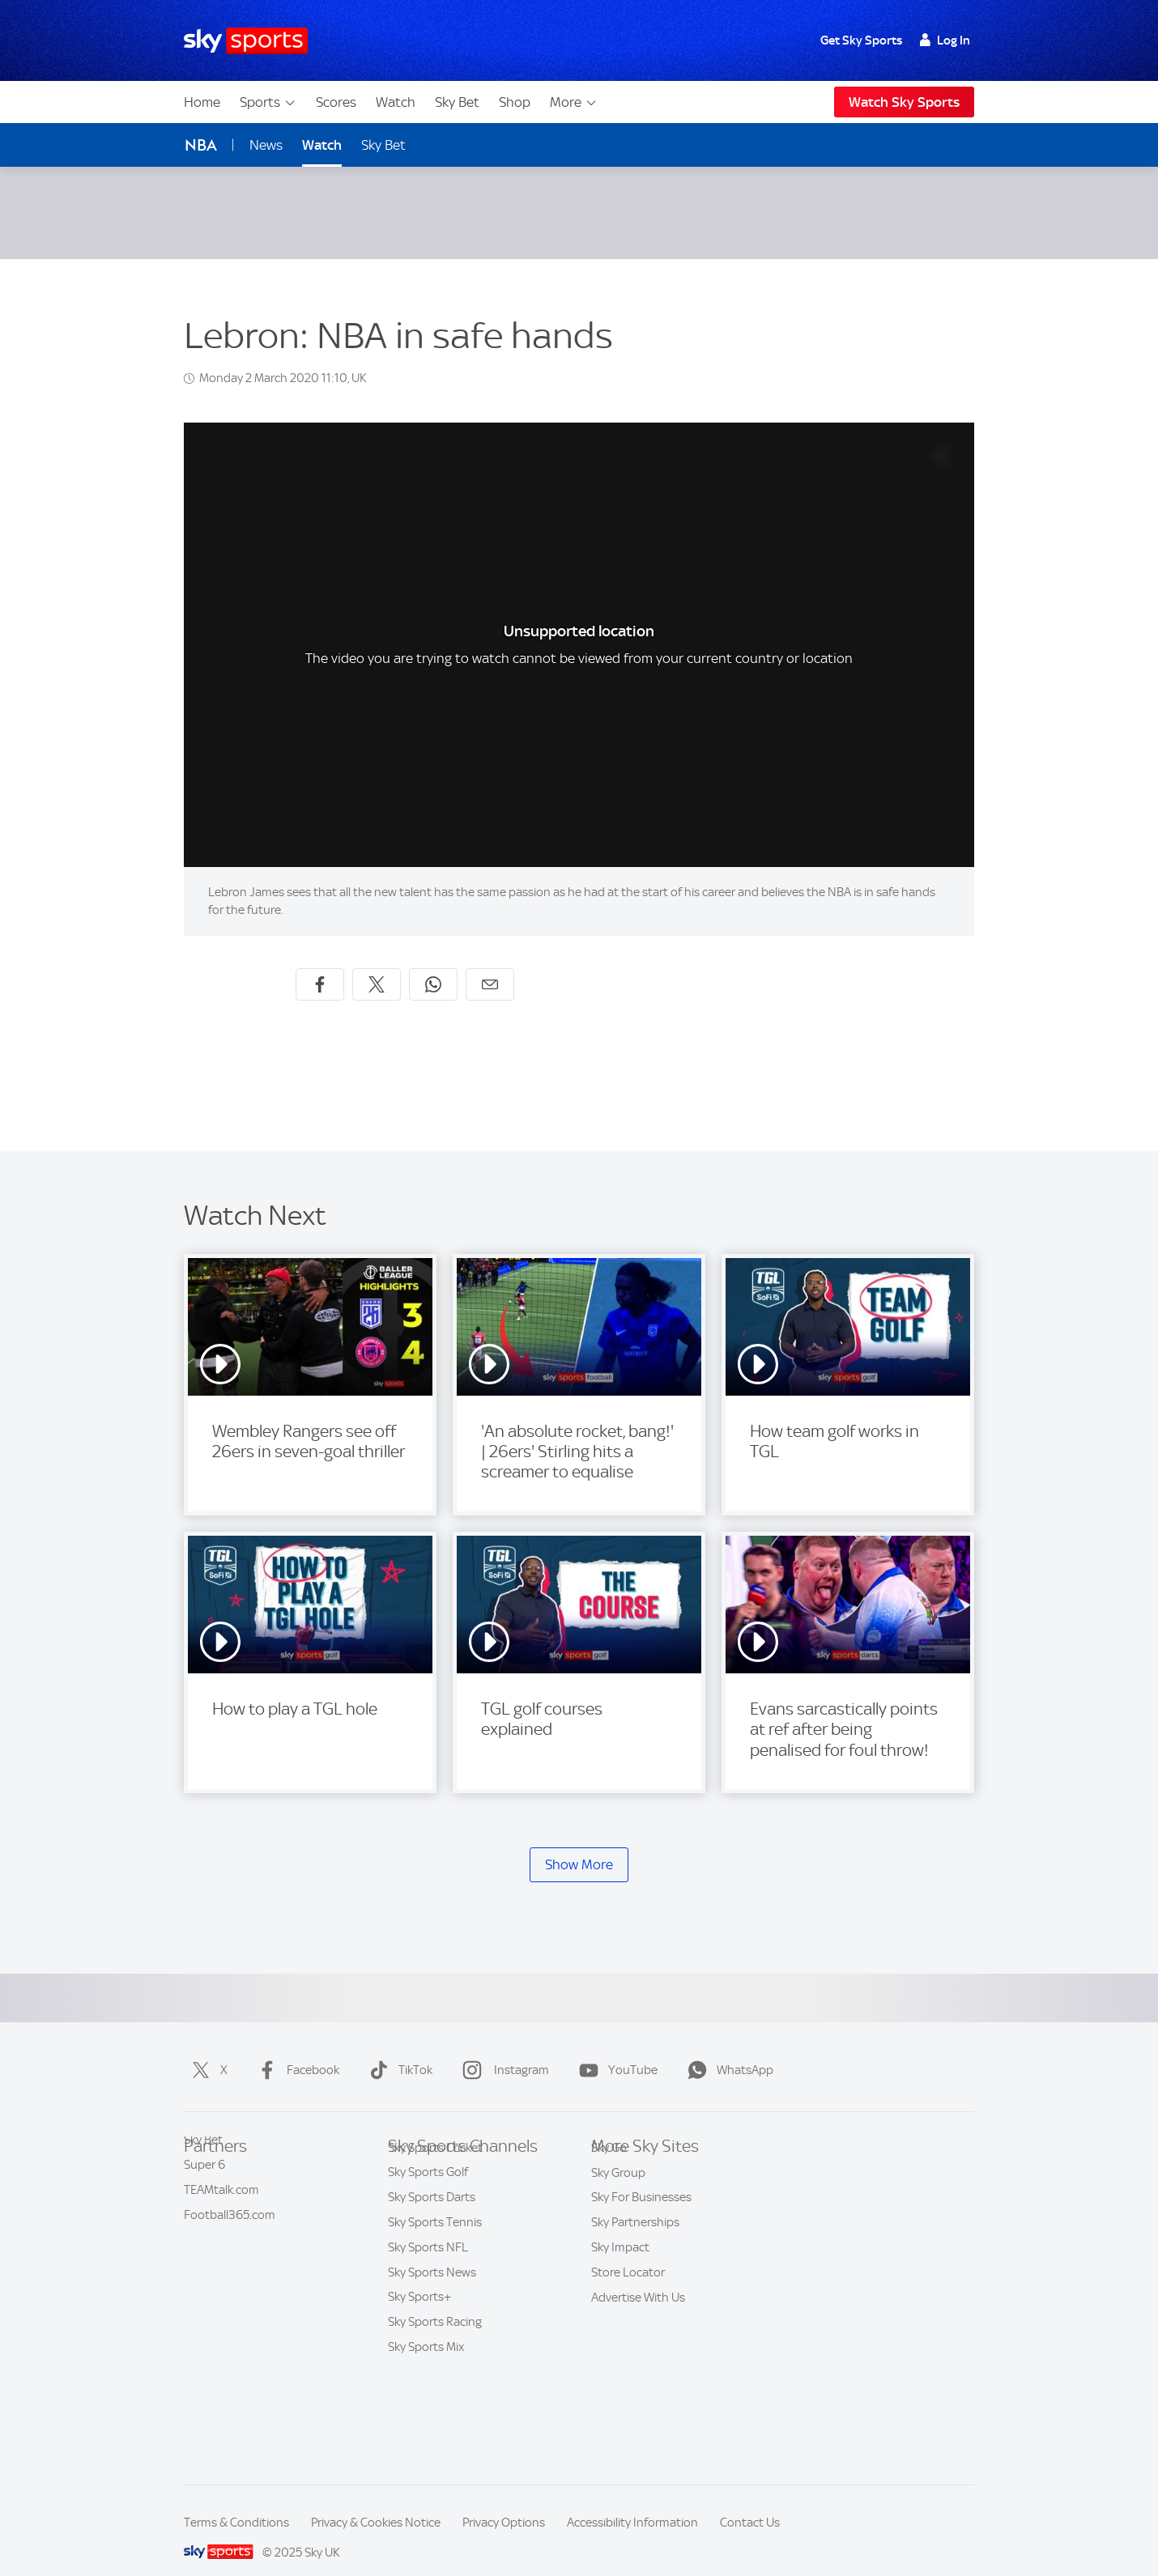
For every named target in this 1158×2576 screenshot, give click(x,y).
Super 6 (204, 2178)
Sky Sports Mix (426, 2428)
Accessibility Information (632, 2503)
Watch (395, 102)
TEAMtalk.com (221, 2203)
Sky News (616, 2178)
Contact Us (750, 2503)
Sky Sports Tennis (435, 2303)
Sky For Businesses (641, 2253)
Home (202, 102)
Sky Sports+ (420, 2377)
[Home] (246, 41)
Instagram (502, 2050)
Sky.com (613, 2153)
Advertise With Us (638, 2353)
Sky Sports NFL (428, 2328)
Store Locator (628, 2328)
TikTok (397, 2050)
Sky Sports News (432, 2353)
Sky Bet (457, 102)
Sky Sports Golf (428, 2253)
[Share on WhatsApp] (433, 965)
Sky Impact (620, 2303)
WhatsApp (727, 2050)
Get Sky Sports (861, 40)
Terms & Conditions (236, 2503)
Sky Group (618, 2228)
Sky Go (609, 2203)
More (574, 102)
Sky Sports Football (439, 2203)
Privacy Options (503, 2503)
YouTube (615, 2050)
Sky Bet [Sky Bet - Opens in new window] (383, 145)
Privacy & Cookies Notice (376, 2503)
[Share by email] (490, 965)
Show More (579, 1845)
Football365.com (229, 2228)
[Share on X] (376, 965)
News (266, 145)
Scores (336, 102)
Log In (944, 40)
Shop (514, 102)
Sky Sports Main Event (446, 2153)
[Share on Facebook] (320, 965)
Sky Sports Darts (431, 2278)
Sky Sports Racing (435, 2402)
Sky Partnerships (635, 2278)
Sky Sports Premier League (458, 2178)
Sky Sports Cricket (435, 2228)
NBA (201, 145)
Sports (268, 102)
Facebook (295, 2050)
